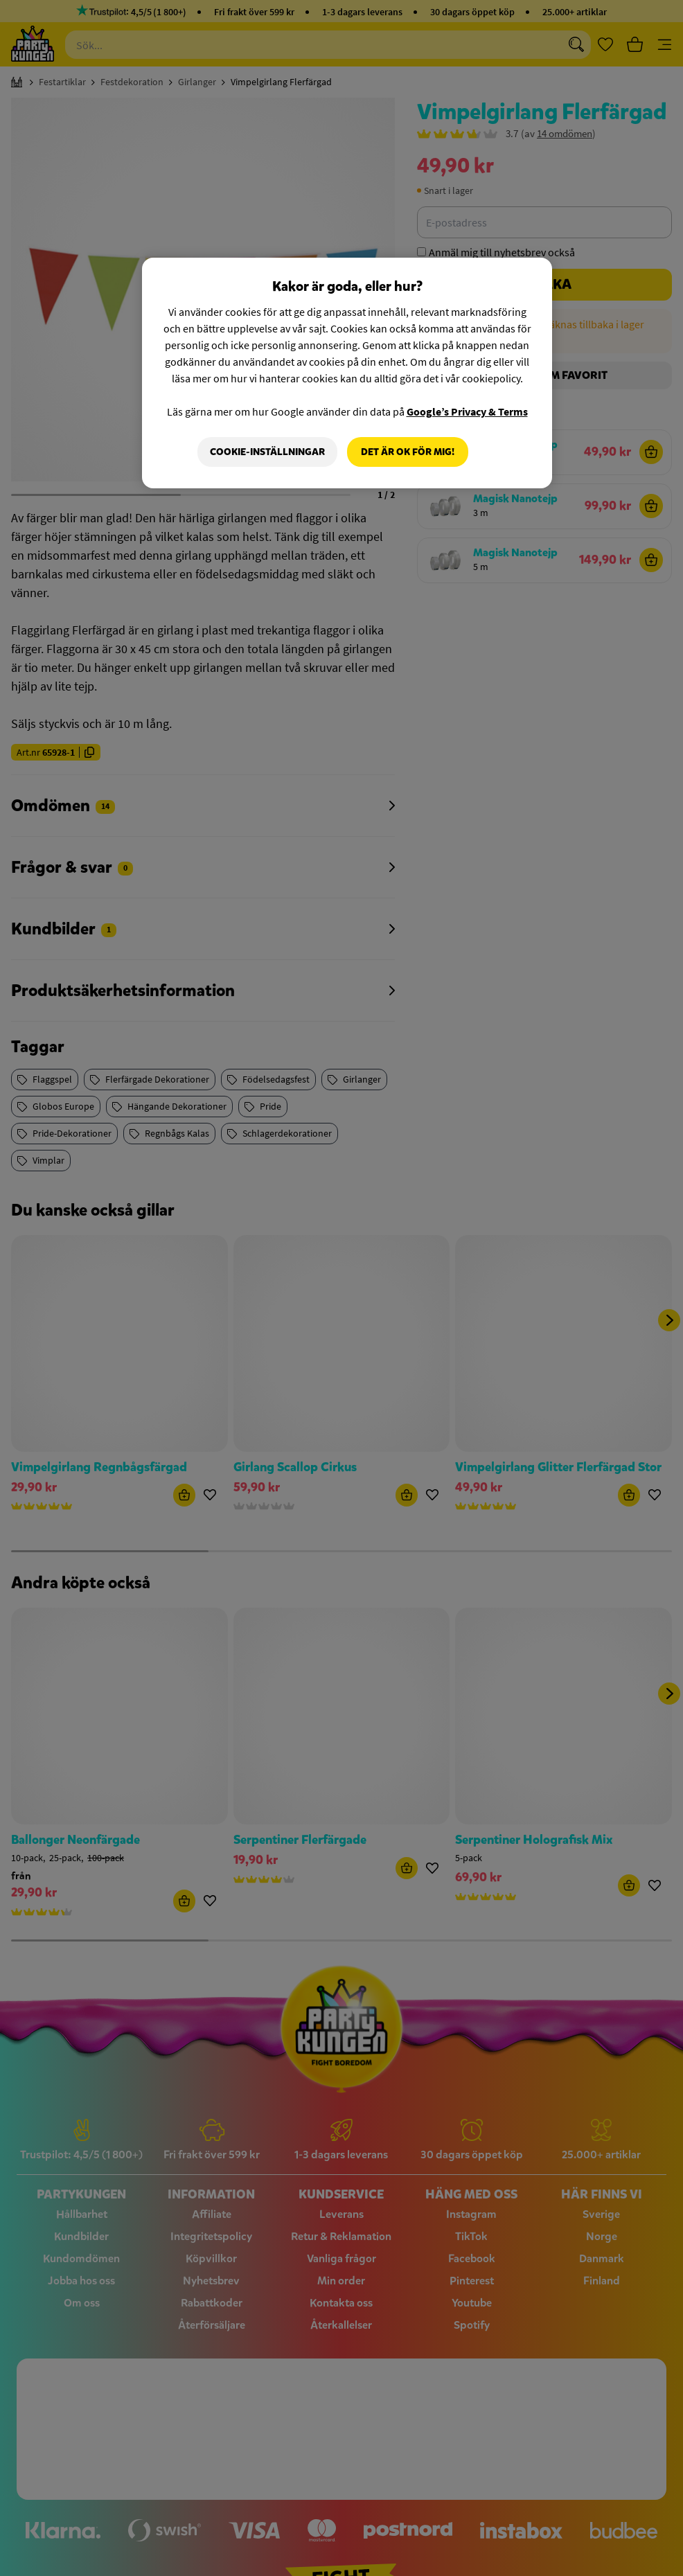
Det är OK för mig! (407, 452)
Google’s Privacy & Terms (467, 411)
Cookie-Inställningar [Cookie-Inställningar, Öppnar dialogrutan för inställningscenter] (267, 452)
